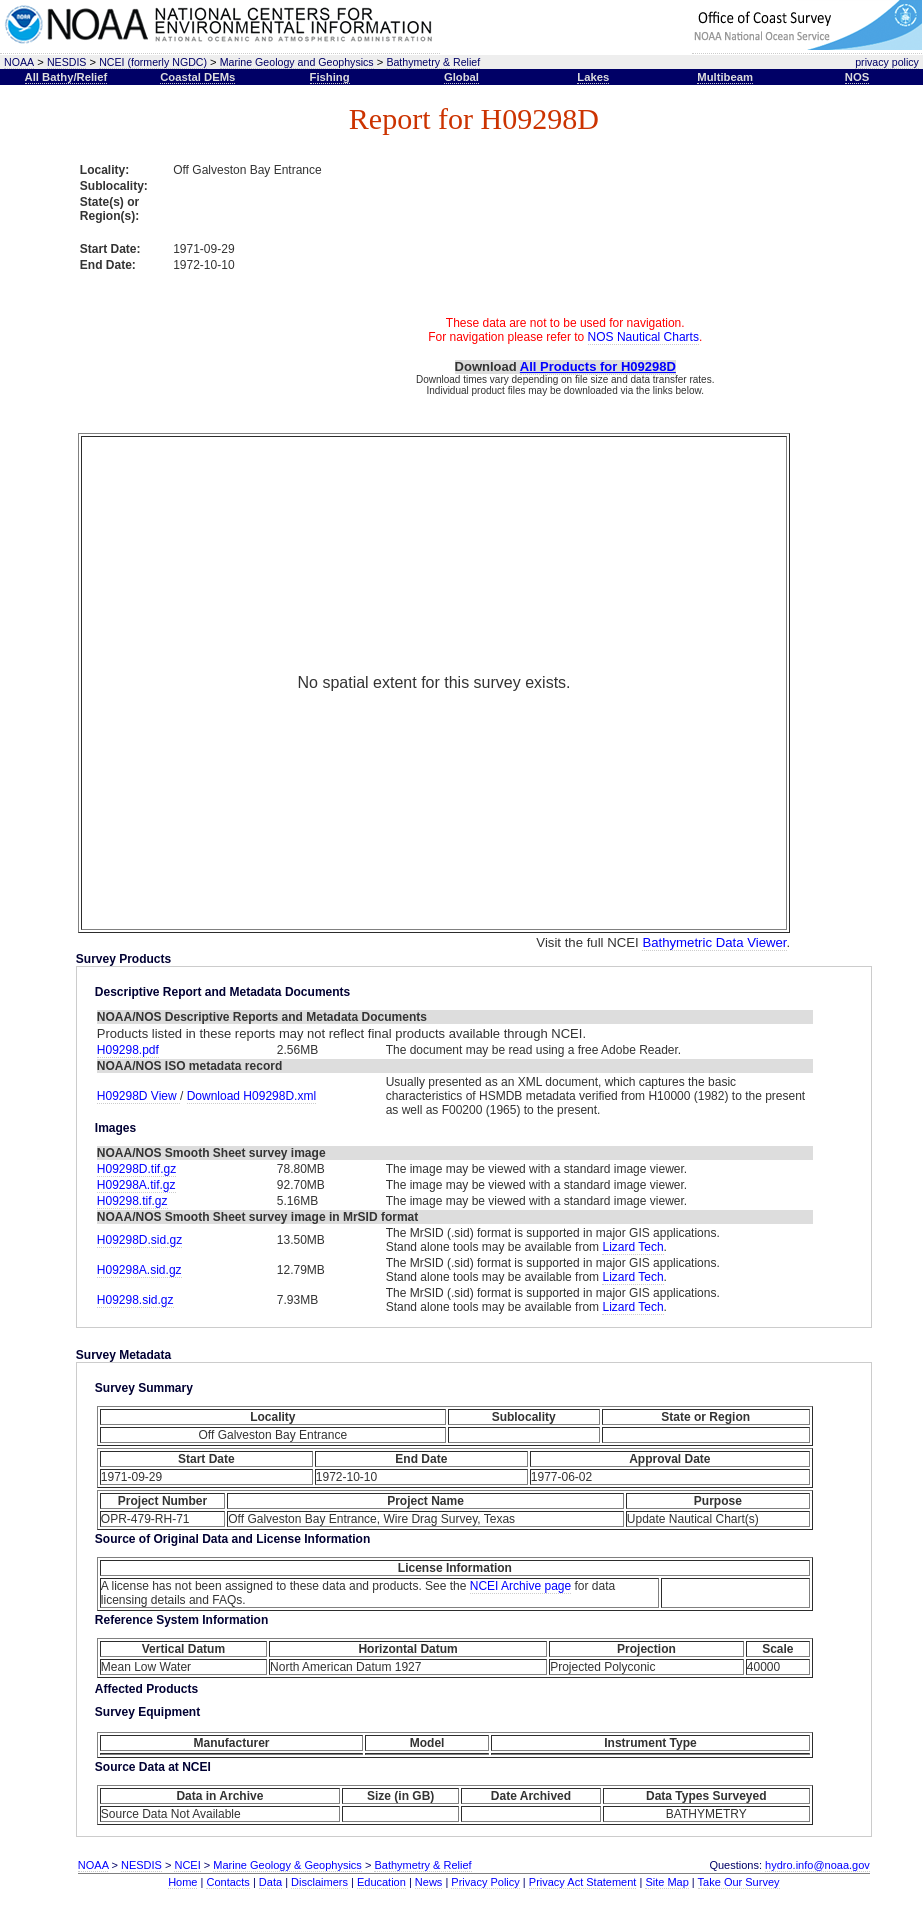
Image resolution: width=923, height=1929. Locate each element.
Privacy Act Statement (583, 1882)
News (429, 1882)
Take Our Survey (739, 1882)
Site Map (666, 1882)
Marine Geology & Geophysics (287, 1865)
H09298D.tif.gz (136, 1169)
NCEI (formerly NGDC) (153, 62)
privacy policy (887, 62)
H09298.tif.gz (132, 1201)
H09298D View (138, 1096)
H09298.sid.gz (135, 1300)
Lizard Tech (632, 1247)
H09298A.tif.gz (136, 1185)
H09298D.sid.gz (139, 1240)
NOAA (19, 62)
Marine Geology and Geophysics (297, 62)
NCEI (187, 1865)
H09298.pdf (128, 1050)
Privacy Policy (485, 1882)
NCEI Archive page (520, 1586)
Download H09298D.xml (251, 1096)
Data (270, 1882)
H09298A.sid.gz (139, 1270)
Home (182, 1882)
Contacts (227, 1882)
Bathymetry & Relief (433, 62)
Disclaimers (319, 1882)
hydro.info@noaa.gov (817, 1865)
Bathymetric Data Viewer (714, 942)
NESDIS (67, 62)
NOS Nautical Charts (643, 337)
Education (381, 1882)
